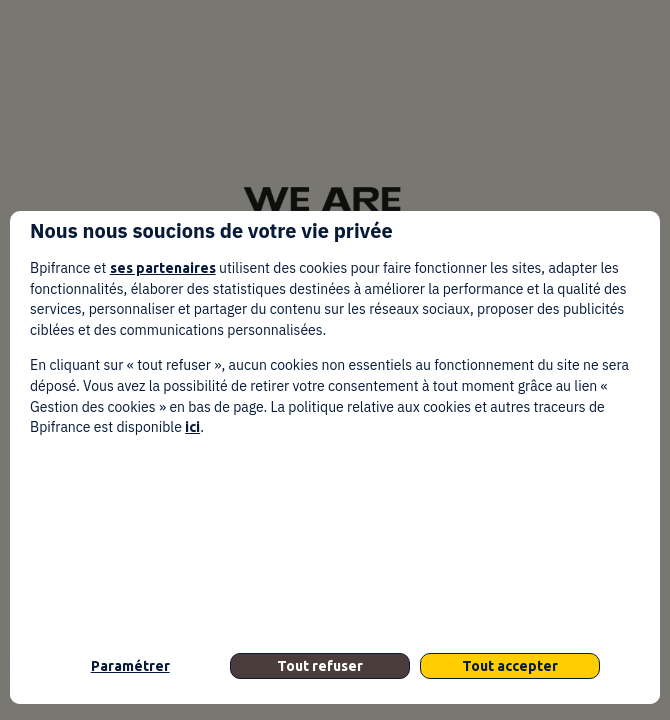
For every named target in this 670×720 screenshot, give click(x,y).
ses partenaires (163, 268)
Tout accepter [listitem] (510, 666)
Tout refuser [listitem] (320, 666)
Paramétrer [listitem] (130, 666)
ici (192, 427)
